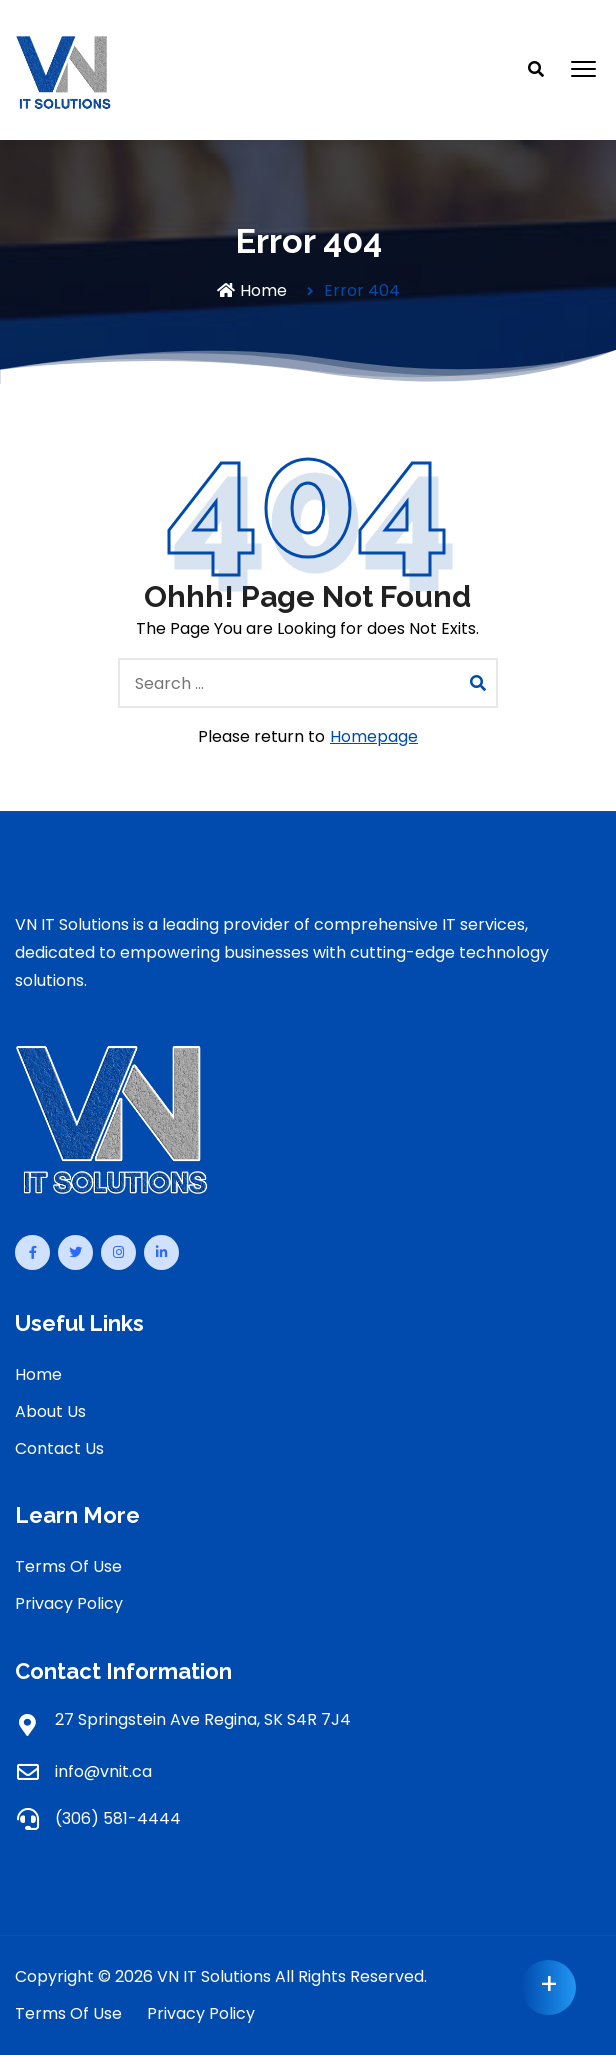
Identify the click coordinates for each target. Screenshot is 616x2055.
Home (252, 290)
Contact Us (59, 1448)
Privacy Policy (69, 1603)
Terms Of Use (68, 1566)
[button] (583, 70)
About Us (50, 1411)
